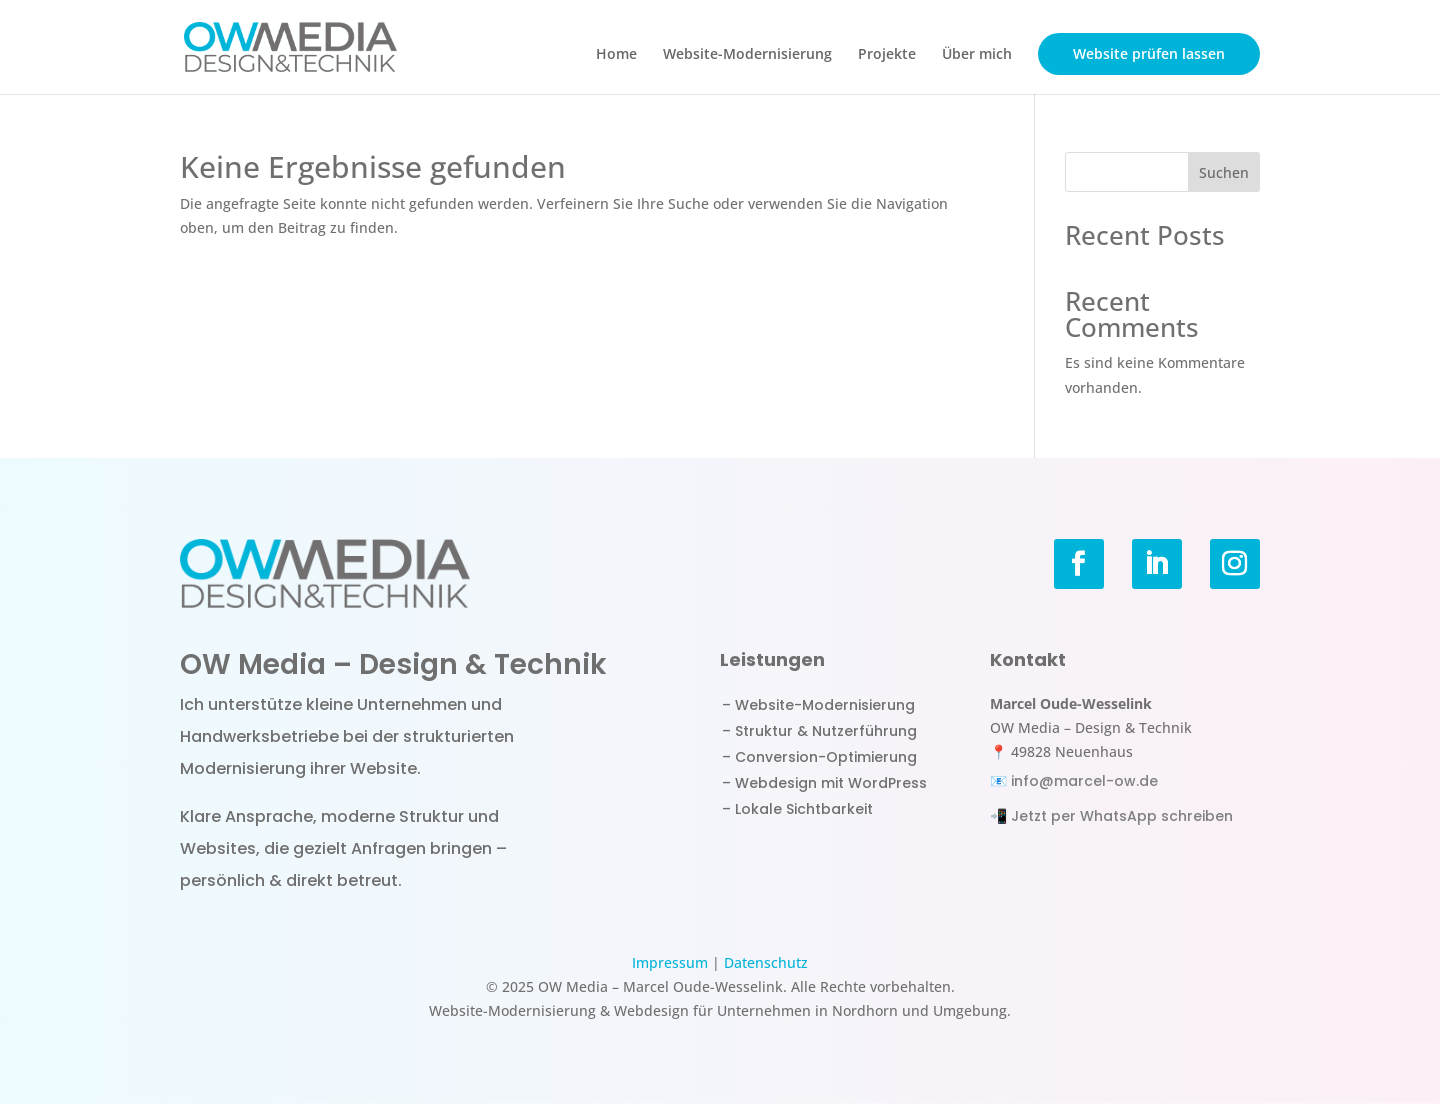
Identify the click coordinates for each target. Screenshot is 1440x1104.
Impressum (670, 962)
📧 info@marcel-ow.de (1074, 781)
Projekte (887, 55)
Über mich (977, 55)
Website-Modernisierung (747, 55)
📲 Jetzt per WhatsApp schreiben (1111, 816)
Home (616, 55)
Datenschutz (766, 962)
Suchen (1224, 172)
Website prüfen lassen (1149, 53)
